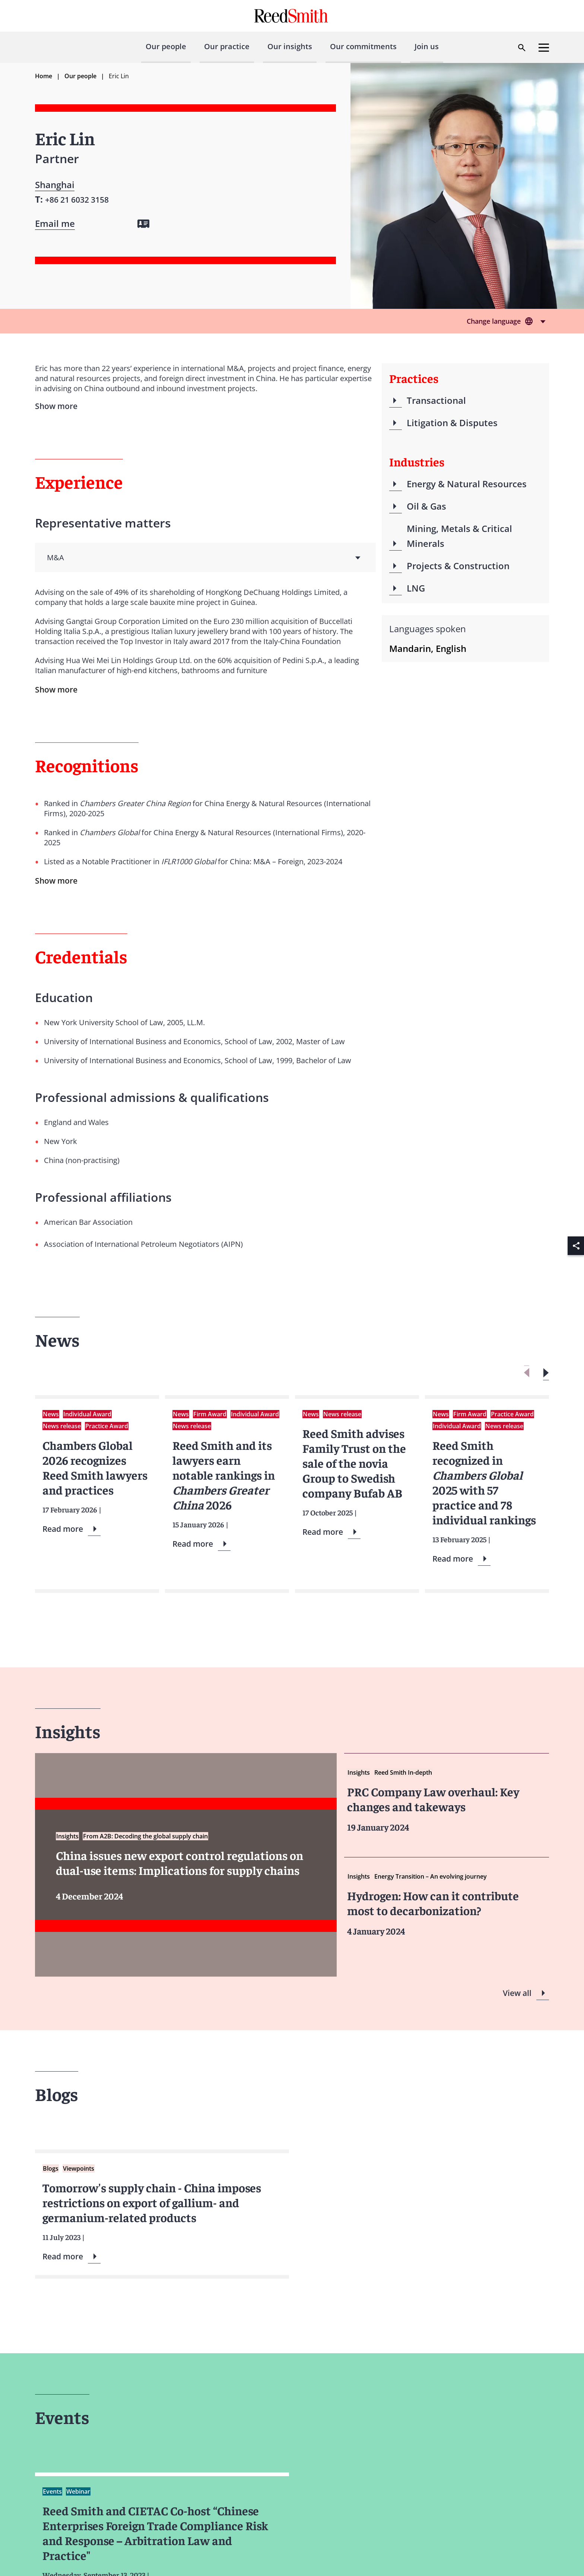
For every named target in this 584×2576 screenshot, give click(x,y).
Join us (427, 46)
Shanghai (54, 184)
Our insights (289, 46)
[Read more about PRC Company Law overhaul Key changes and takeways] (446, 1800)
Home (43, 76)
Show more (56, 689)
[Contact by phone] (77, 199)
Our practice (227, 46)
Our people (166, 46)
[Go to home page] (292, 15)
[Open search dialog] (522, 48)
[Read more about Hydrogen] (446, 1904)
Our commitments (363, 46)
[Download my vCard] (143, 223)
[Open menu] (544, 48)
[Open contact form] (55, 223)
